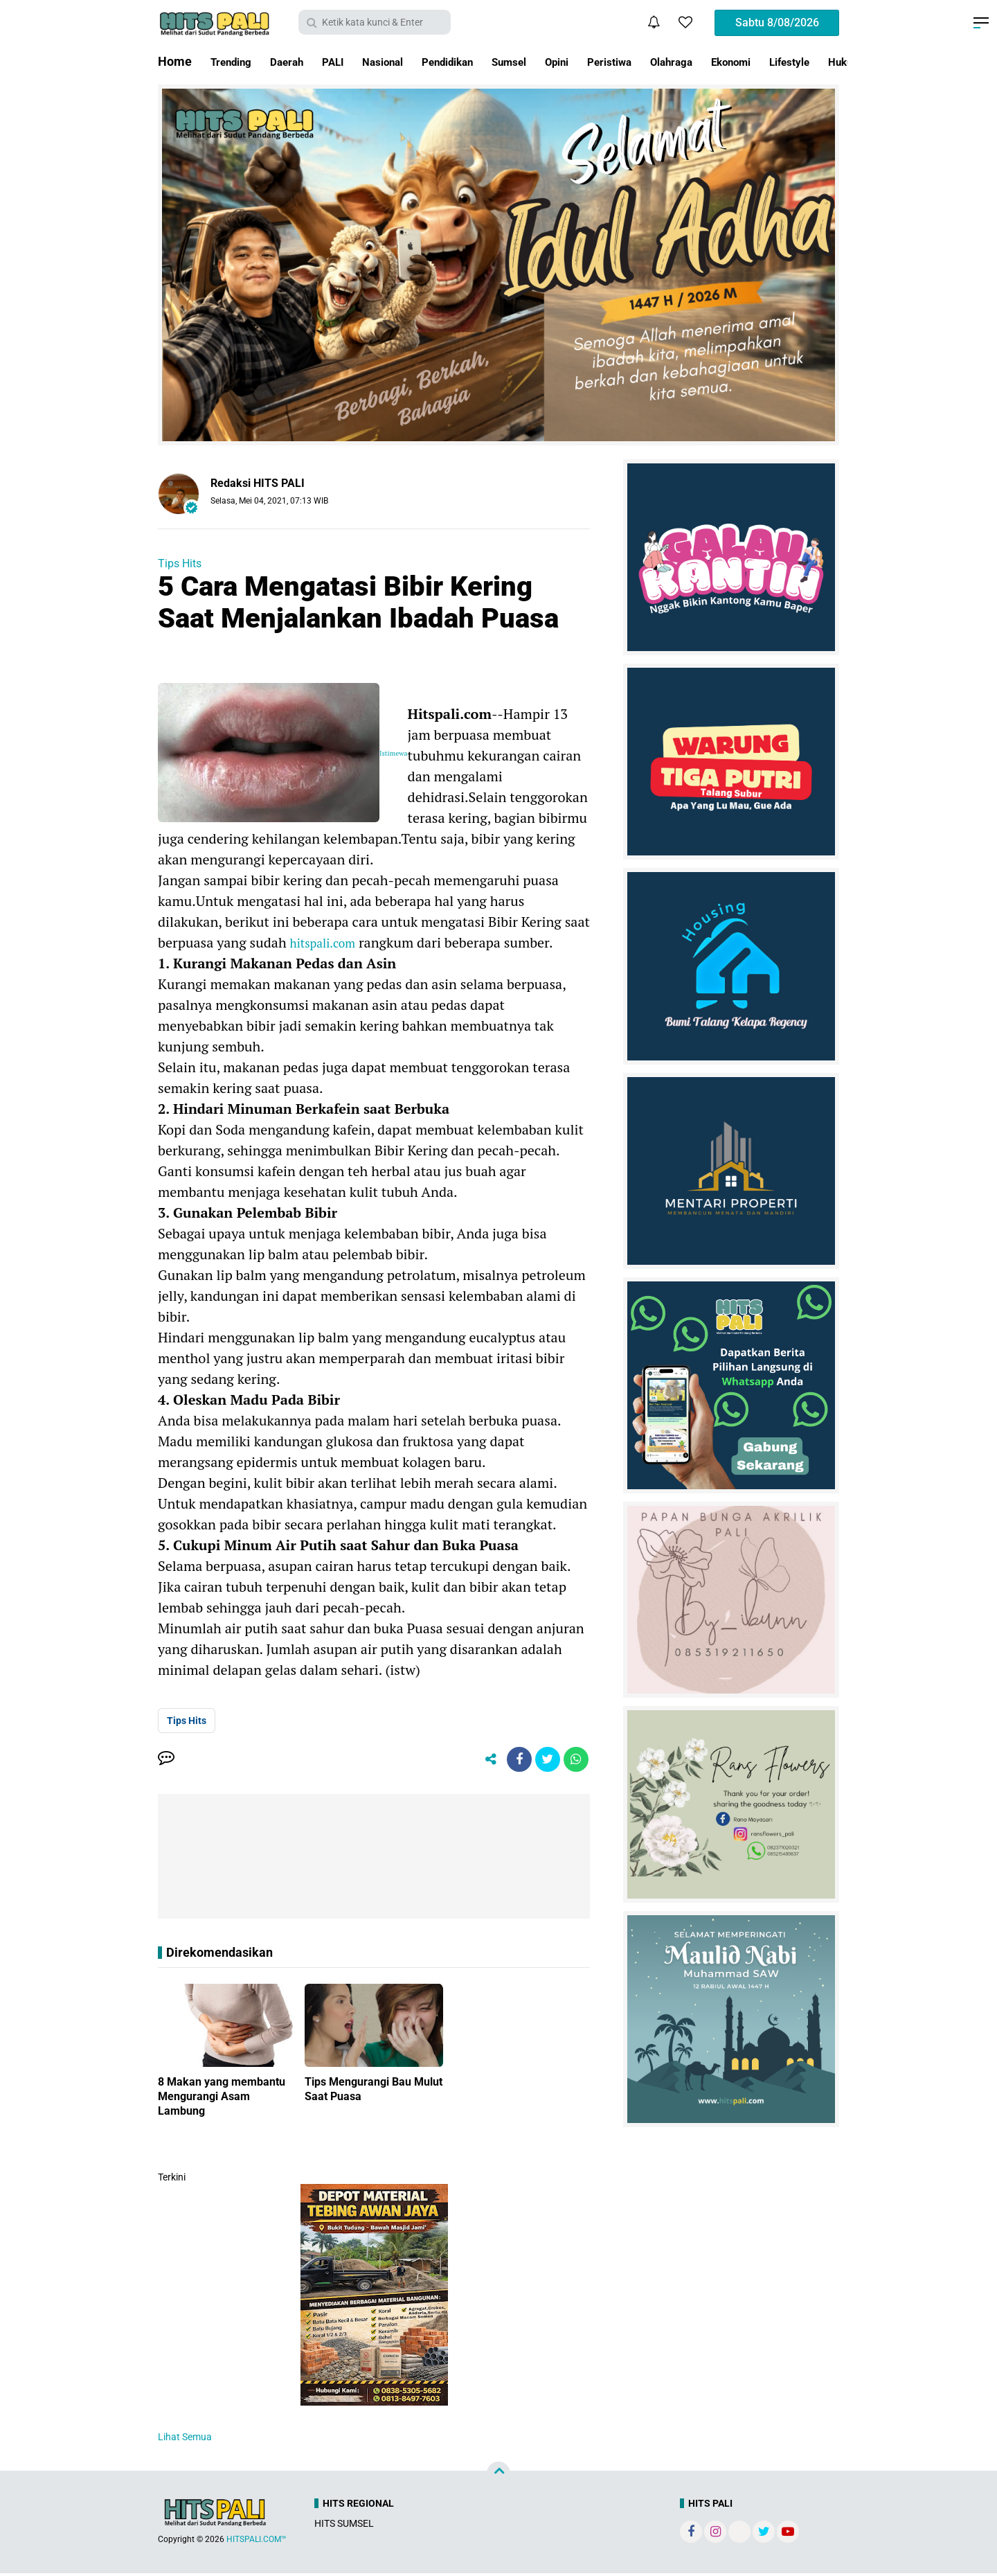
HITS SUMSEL (344, 2526)
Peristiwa (670, 61)
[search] (374, 22)
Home (175, 61)
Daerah (299, 61)
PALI (352, 61)
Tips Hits (179, 563)
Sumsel (556, 61)
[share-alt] (481, 1761)
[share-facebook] (512, 1761)
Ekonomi (809, 61)
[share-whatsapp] (575, 1761)
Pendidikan (484, 61)
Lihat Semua (185, 2439)
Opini (610, 61)
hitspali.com (328, 942)
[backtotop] (498, 2476)
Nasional (408, 61)
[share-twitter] (543, 1761)
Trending (235, 61)
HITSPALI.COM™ (256, 2542)
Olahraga (740, 61)
